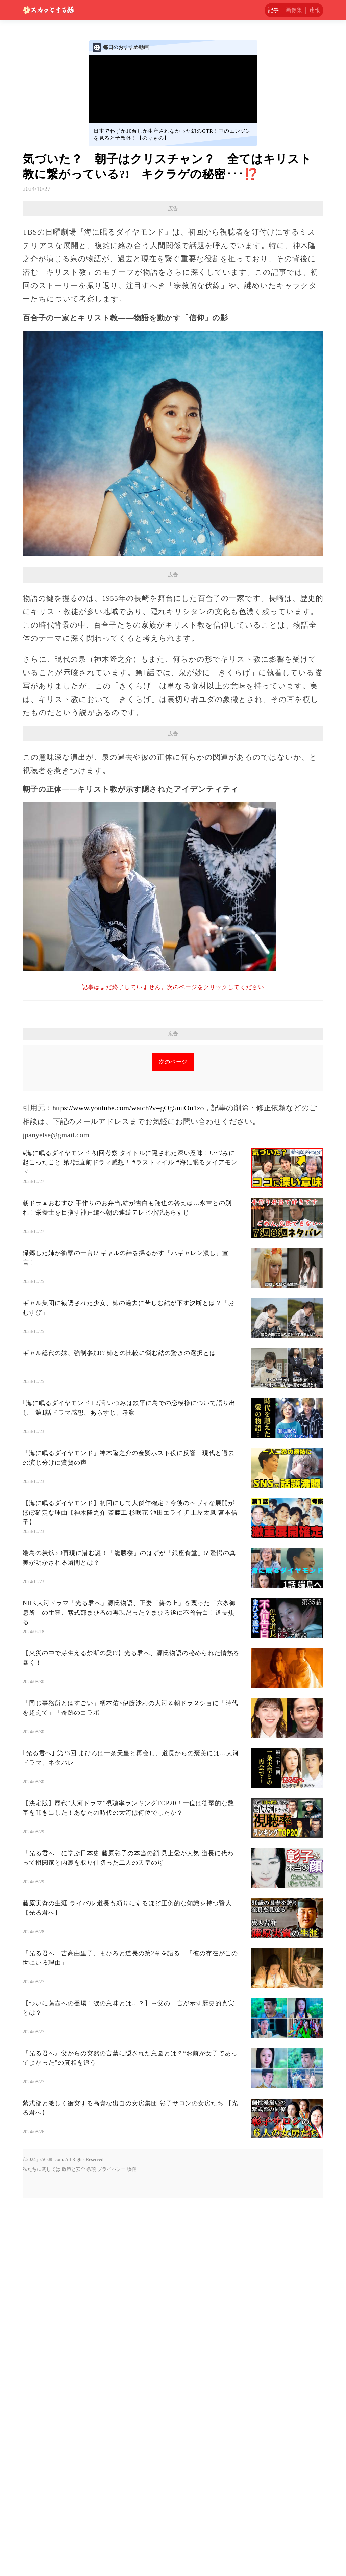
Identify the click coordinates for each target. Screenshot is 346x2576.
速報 (314, 10)
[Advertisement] (173, 1092)
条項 (91, 2263)
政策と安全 (73, 2263)
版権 (131, 2263)
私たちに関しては (41, 2263)
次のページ (173, 1156)
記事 (273, 10)
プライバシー (111, 2263)
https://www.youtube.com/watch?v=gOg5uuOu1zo (128, 1202)
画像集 (294, 10)
